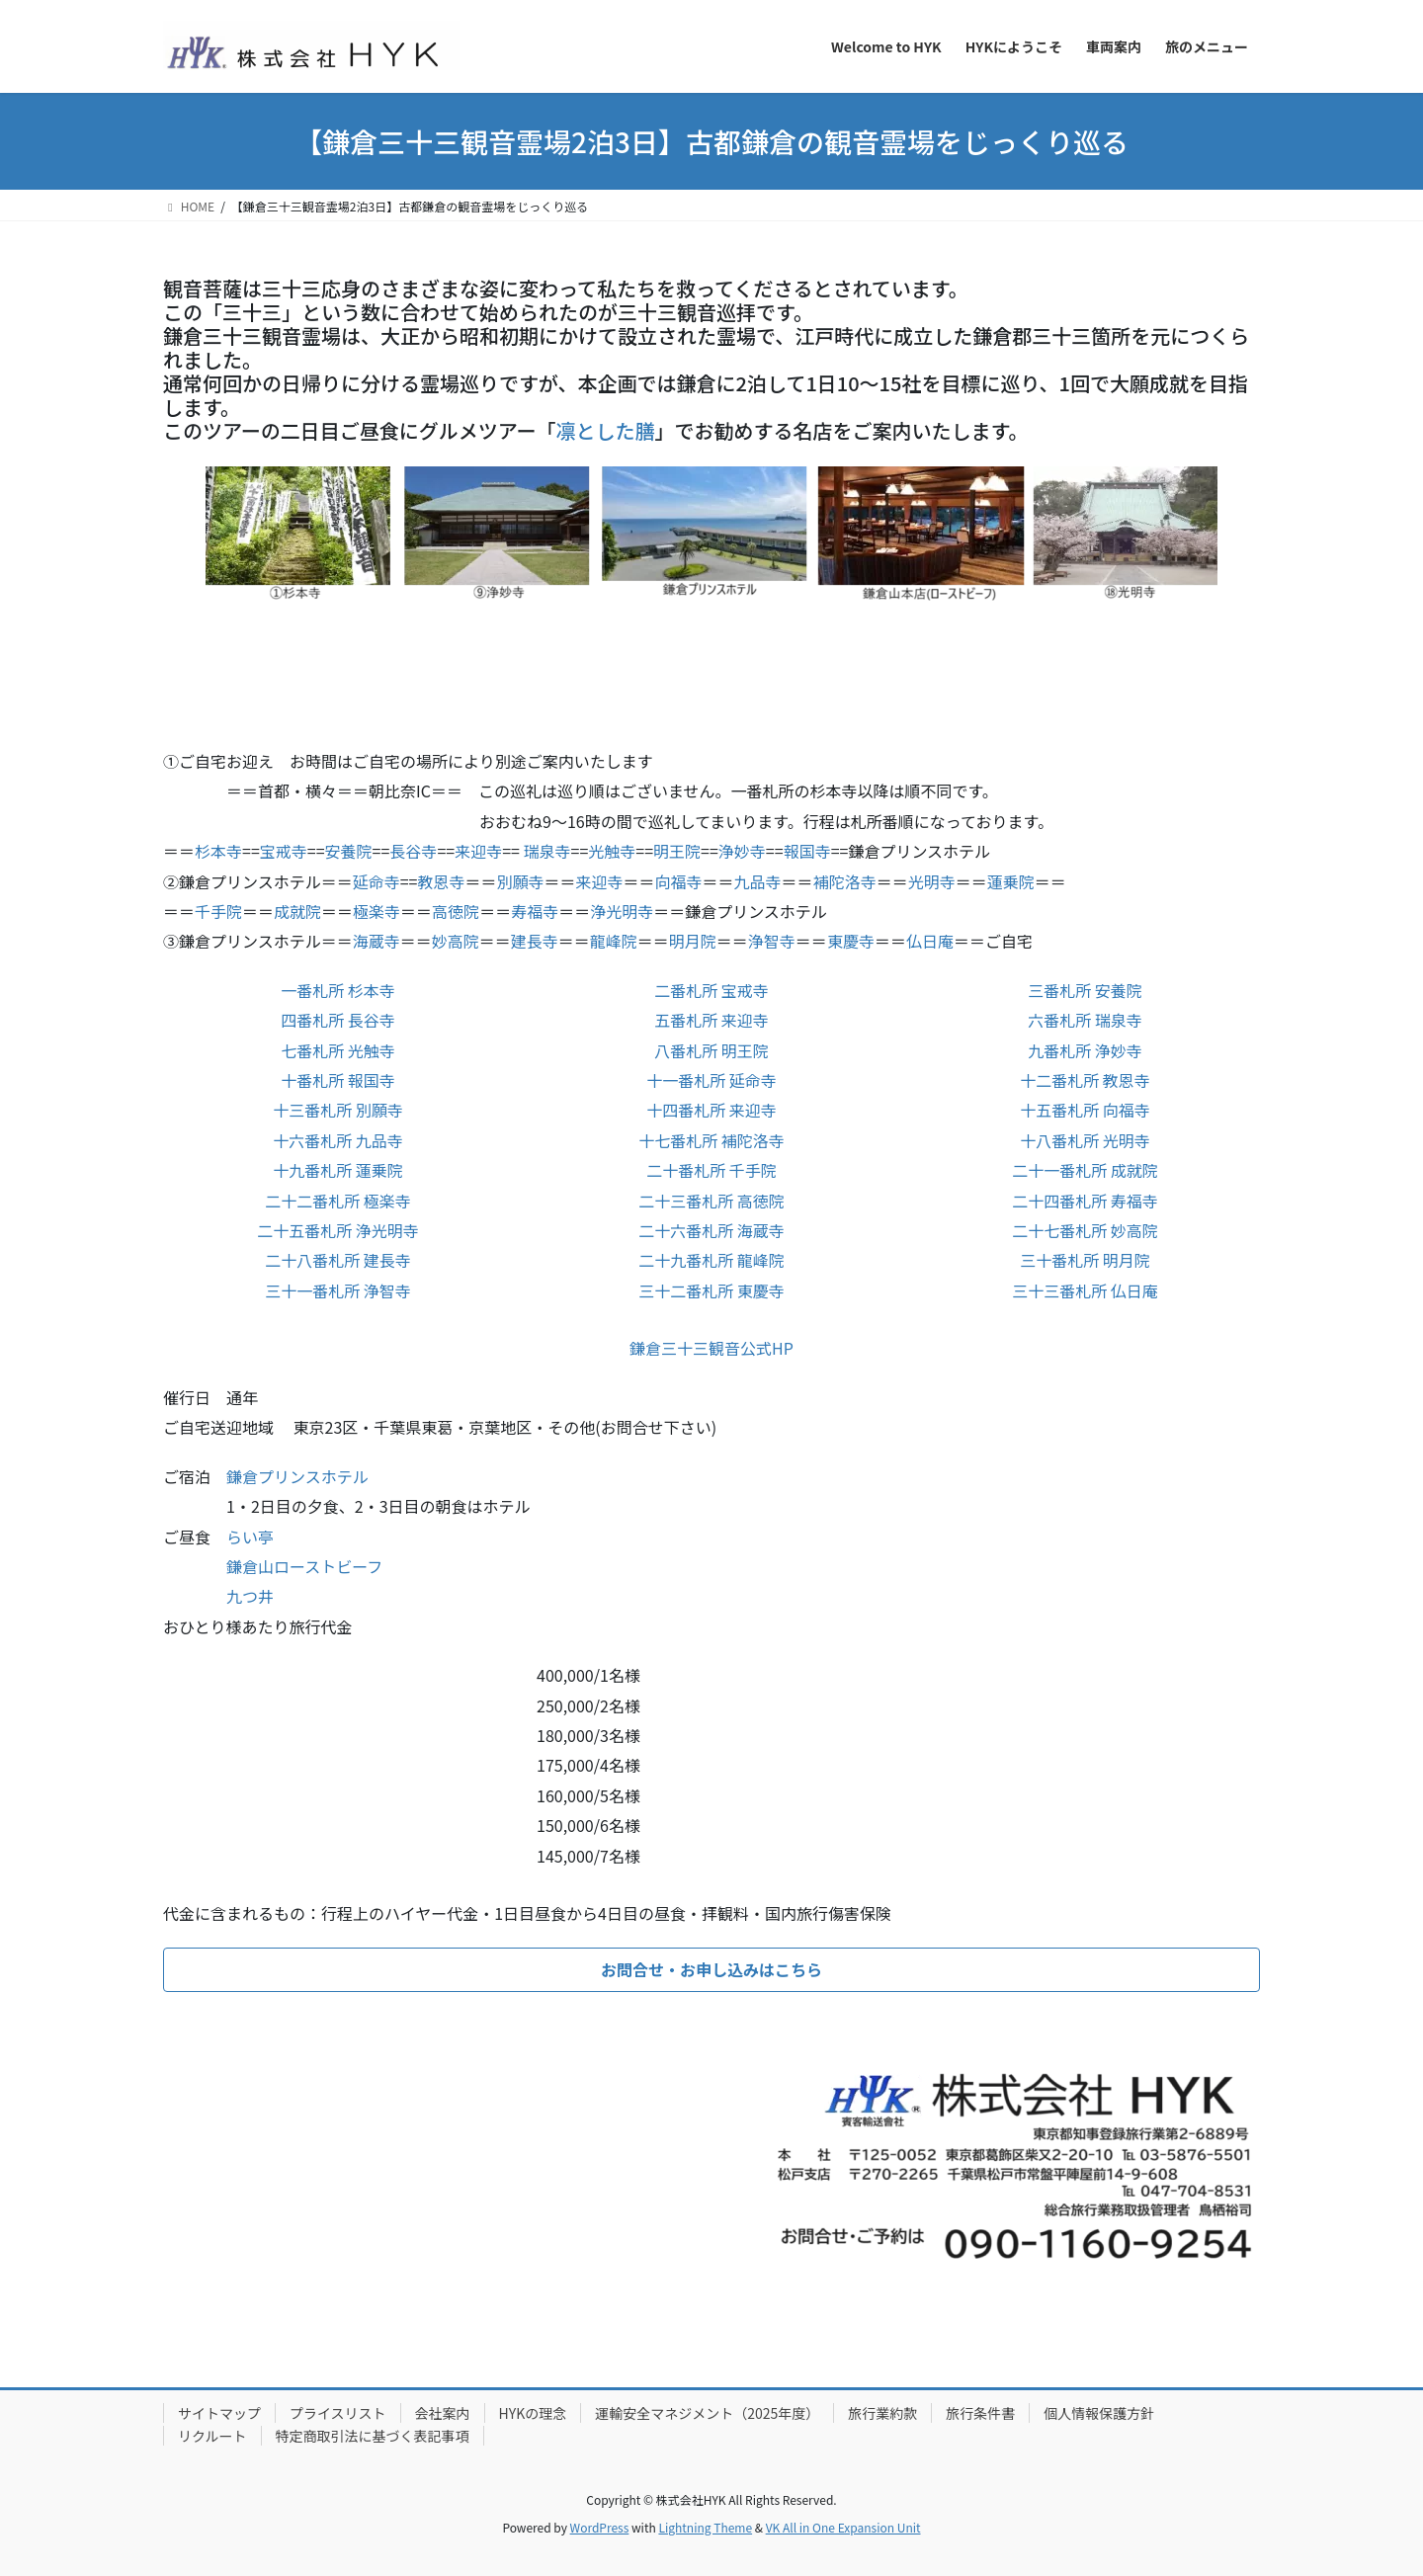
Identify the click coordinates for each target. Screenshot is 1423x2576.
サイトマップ (219, 2413)
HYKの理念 (533, 2413)
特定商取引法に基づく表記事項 (372, 2436)
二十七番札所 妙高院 (1085, 1230)
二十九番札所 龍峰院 (711, 1260)
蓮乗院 (1011, 881)
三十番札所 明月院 (1085, 1260)
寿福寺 (534, 911)
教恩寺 (440, 881)
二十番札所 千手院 (711, 1170)
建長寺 (534, 941)
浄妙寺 (742, 851)
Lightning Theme (705, 2527)
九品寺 (758, 881)
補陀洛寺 (845, 881)
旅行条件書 (980, 2413)
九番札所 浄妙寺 (1085, 1050)
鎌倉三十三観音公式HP (711, 1348)
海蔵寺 (376, 941)
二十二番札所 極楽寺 (338, 1200)
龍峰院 (613, 941)
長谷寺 (413, 851)
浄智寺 (771, 941)
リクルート (212, 2436)
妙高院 (455, 941)
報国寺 (807, 851)
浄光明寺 (621, 911)
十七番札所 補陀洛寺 (711, 1140)
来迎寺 (478, 851)
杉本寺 (218, 851)
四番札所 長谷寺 (338, 1020)
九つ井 (250, 1596)
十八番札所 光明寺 (1085, 1140)
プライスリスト (338, 2413)
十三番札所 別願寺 (338, 1110)
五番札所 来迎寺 (711, 1020)
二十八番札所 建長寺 (338, 1260)
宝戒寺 (283, 851)
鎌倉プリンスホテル (297, 1476)
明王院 (677, 851)
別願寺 (520, 881)
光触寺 (611, 851)
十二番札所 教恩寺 (1085, 1080)
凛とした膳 (605, 430)
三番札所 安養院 (1085, 990)
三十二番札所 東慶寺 (711, 1290)
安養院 (349, 851)
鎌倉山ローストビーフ (304, 1566)
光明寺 (932, 881)
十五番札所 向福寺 (1085, 1110)
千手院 (218, 911)
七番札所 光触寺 (338, 1050)
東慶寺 (851, 941)
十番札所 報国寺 (338, 1080)
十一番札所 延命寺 (711, 1080)
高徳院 (455, 911)
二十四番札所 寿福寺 (1085, 1200)
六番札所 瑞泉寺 (1085, 1020)
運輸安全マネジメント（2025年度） (707, 2413)
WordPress (599, 2527)
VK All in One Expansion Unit (843, 2527)
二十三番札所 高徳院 (711, 1200)
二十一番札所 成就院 (1085, 1170)
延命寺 (376, 881)
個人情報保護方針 (1099, 2413)
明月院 (692, 941)
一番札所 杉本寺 (338, 990)
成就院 (297, 911)
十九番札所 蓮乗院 (338, 1170)
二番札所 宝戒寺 (711, 990)
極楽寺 (376, 911)
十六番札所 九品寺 (338, 1140)
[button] (711, 1970)
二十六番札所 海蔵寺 (711, 1230)
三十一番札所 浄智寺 (338, 1290)
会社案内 (442, 2413)
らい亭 (250, 1536)
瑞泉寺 (545, 851)
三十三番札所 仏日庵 (1085, 1290)
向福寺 (679, 881)
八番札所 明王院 (711, 1050)
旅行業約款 (882, 2413)
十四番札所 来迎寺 (711, 1110)
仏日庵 (930, 941)
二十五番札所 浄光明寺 (338, 1230)
